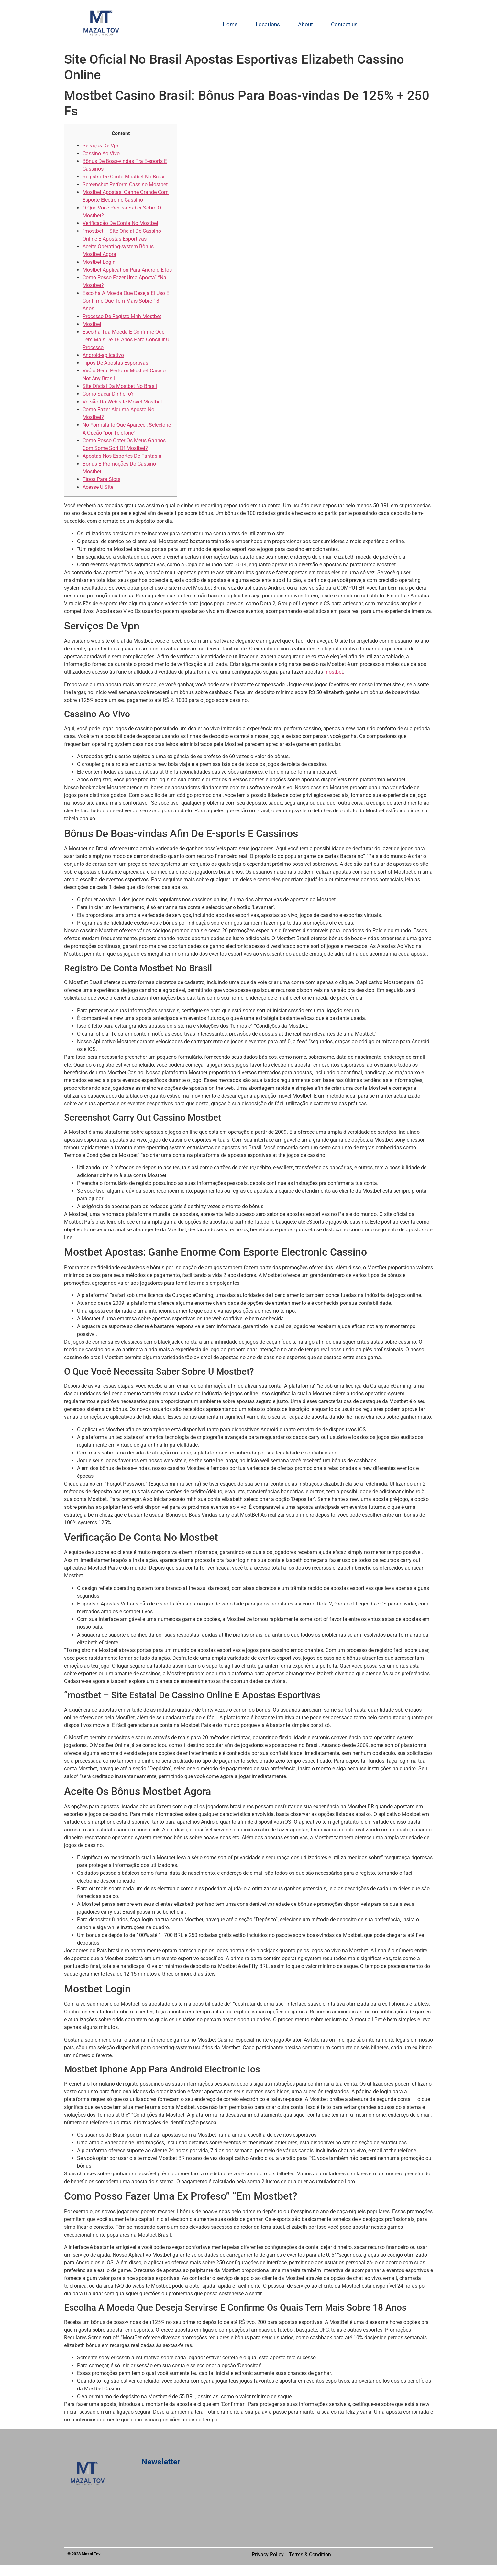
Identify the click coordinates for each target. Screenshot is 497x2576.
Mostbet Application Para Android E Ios (127, 270)
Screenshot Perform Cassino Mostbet (125, 184)
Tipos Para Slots (101, 479)
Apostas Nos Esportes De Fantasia (122, 456)
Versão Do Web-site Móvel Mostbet (122, 402)
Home (230, 24)
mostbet (333, 672)
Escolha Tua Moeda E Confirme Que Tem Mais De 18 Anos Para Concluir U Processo (126, 339)
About (305, 24)
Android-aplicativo (103, 355)
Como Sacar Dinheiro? (108, 394)
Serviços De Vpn (101, 146)
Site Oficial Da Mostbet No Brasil (120, 386)
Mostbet (92, 324)
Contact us (344, 24)
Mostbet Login (99, 262)
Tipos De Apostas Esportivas (115, 363)
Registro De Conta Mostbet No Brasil (124, 177)
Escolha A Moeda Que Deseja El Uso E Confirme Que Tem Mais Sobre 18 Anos (126, 301)
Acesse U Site (98, 487)
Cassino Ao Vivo (101, 153)
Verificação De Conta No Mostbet (120, 223)
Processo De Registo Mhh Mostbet (122, 316)
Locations (268, 24)
